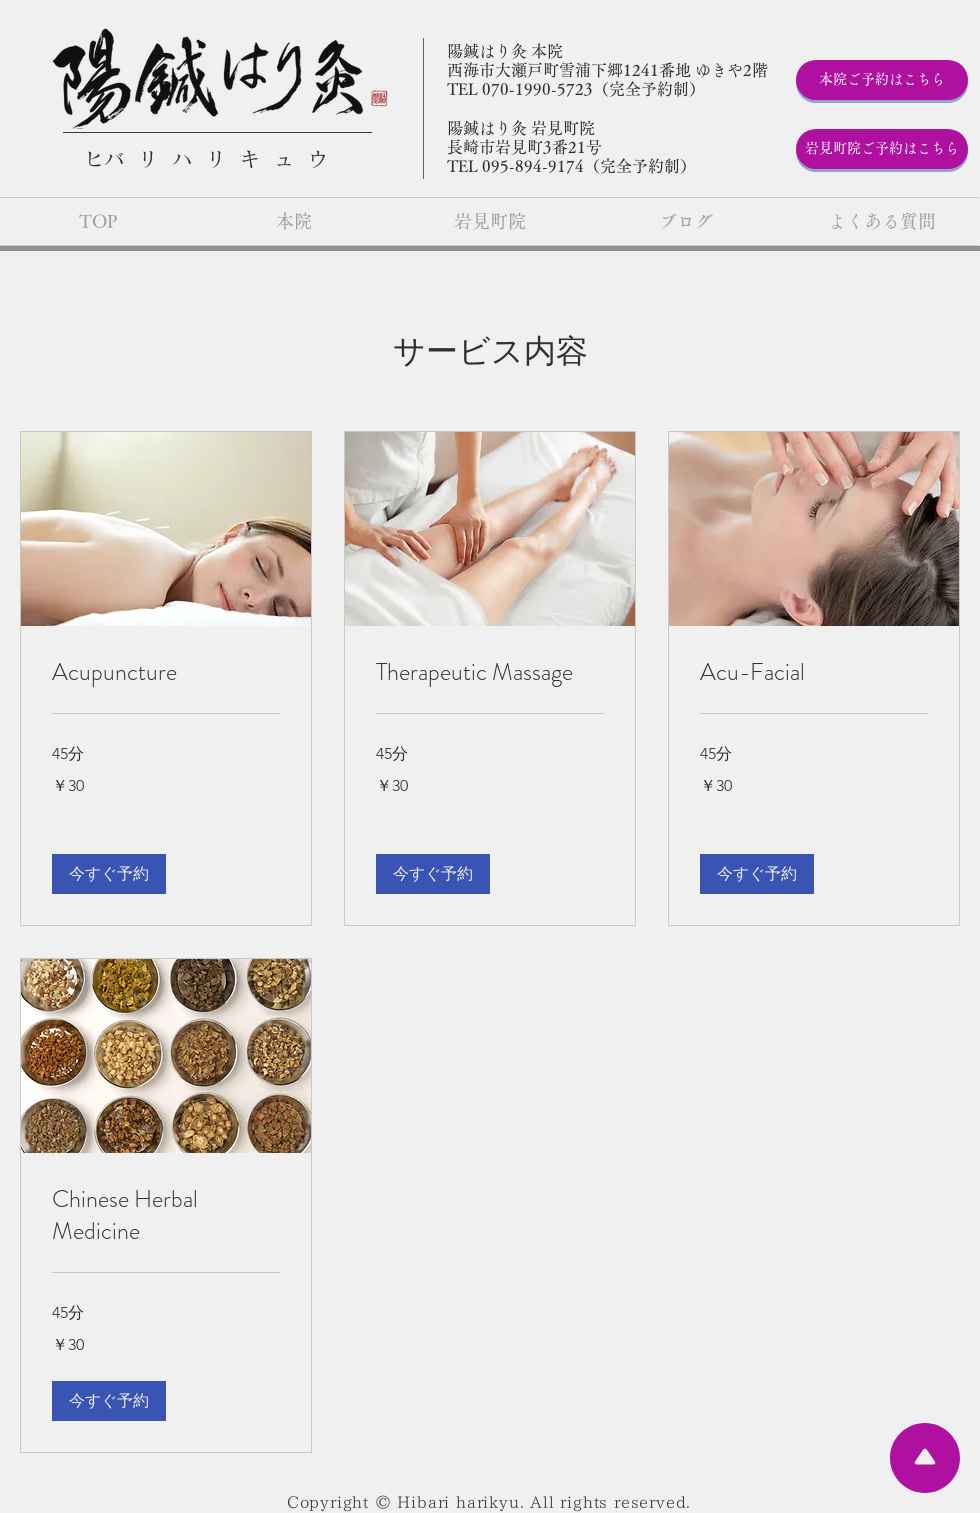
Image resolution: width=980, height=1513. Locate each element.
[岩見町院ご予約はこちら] (882, 149)
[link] (166, 673)
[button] (109, 874)
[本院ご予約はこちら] (882, 80)
